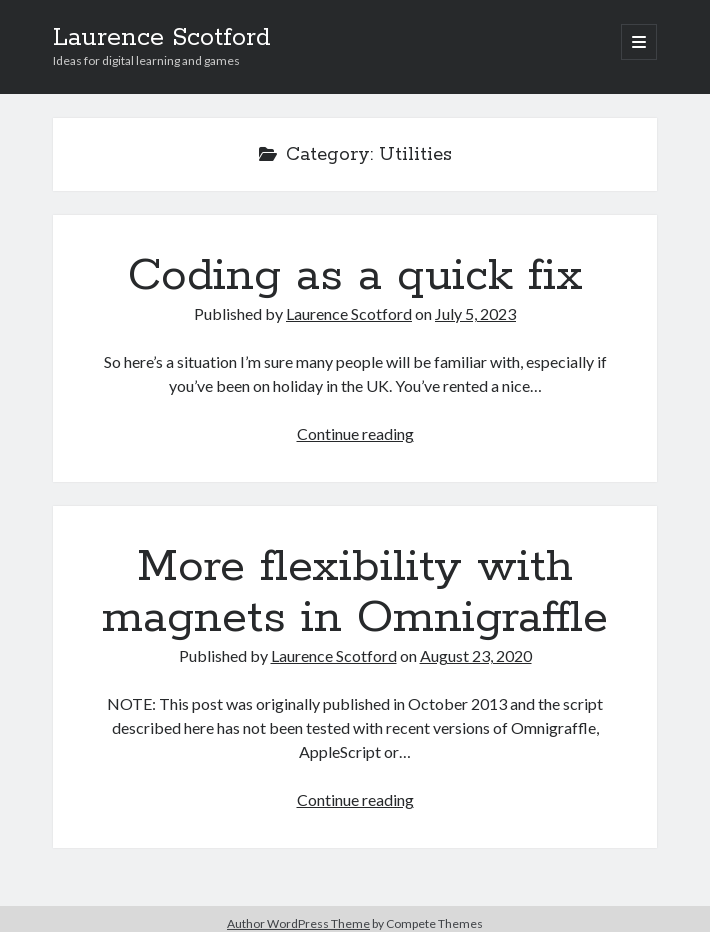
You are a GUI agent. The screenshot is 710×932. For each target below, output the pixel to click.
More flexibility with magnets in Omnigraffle (355, 592)
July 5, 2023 (475, 313)
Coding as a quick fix (355, 276)
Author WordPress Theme (298, 923)
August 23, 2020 (476, 655)
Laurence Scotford (162, 38)
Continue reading (355, 433)
